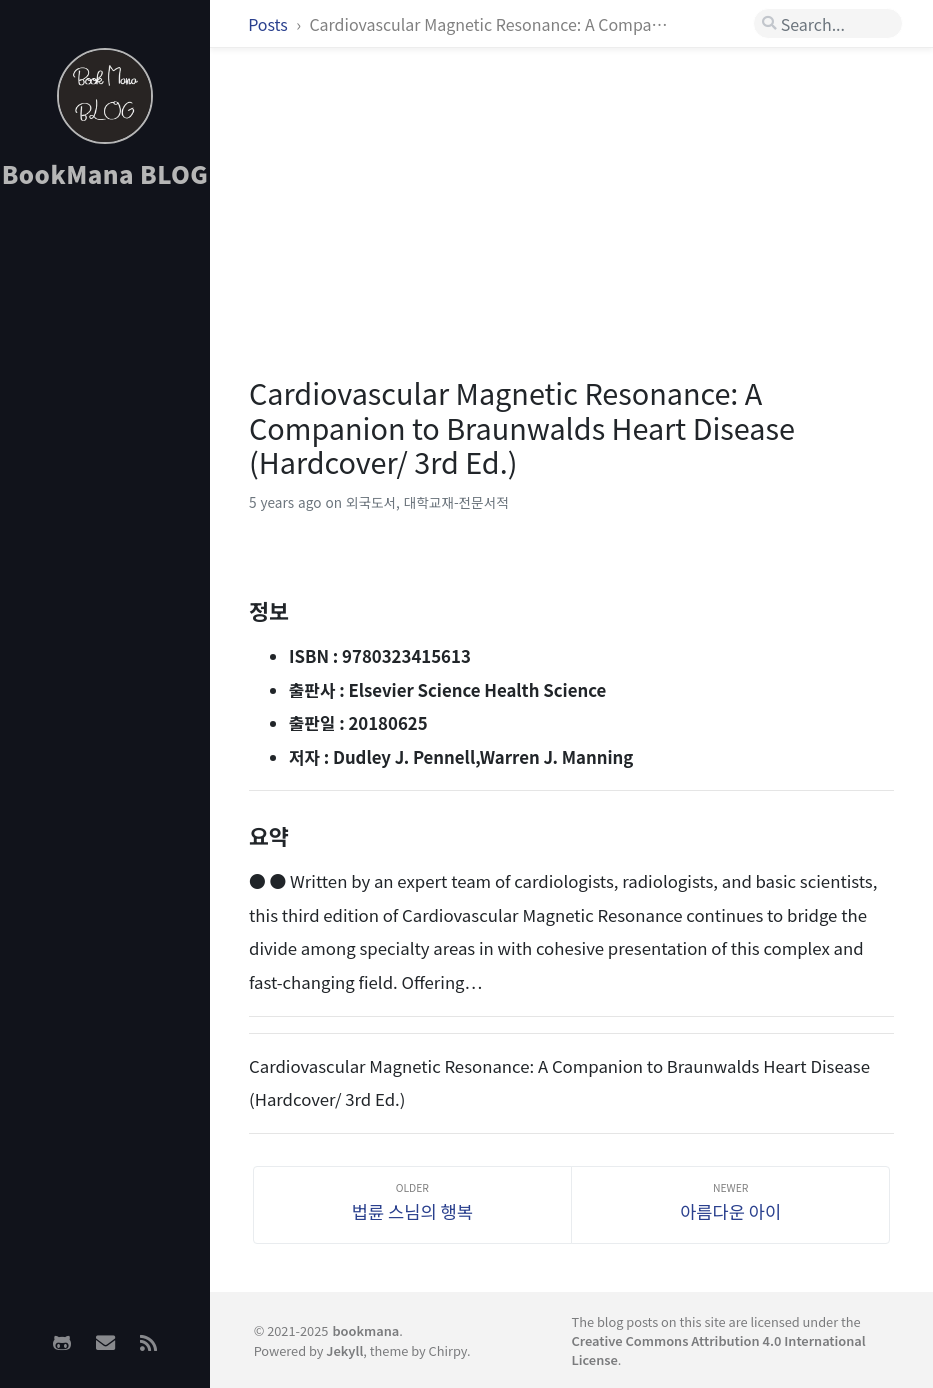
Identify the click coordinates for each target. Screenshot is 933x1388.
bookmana (365, 1330)
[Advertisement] (105, 521)
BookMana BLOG (105, 173)
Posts (269, 24)
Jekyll (344, 1350)
